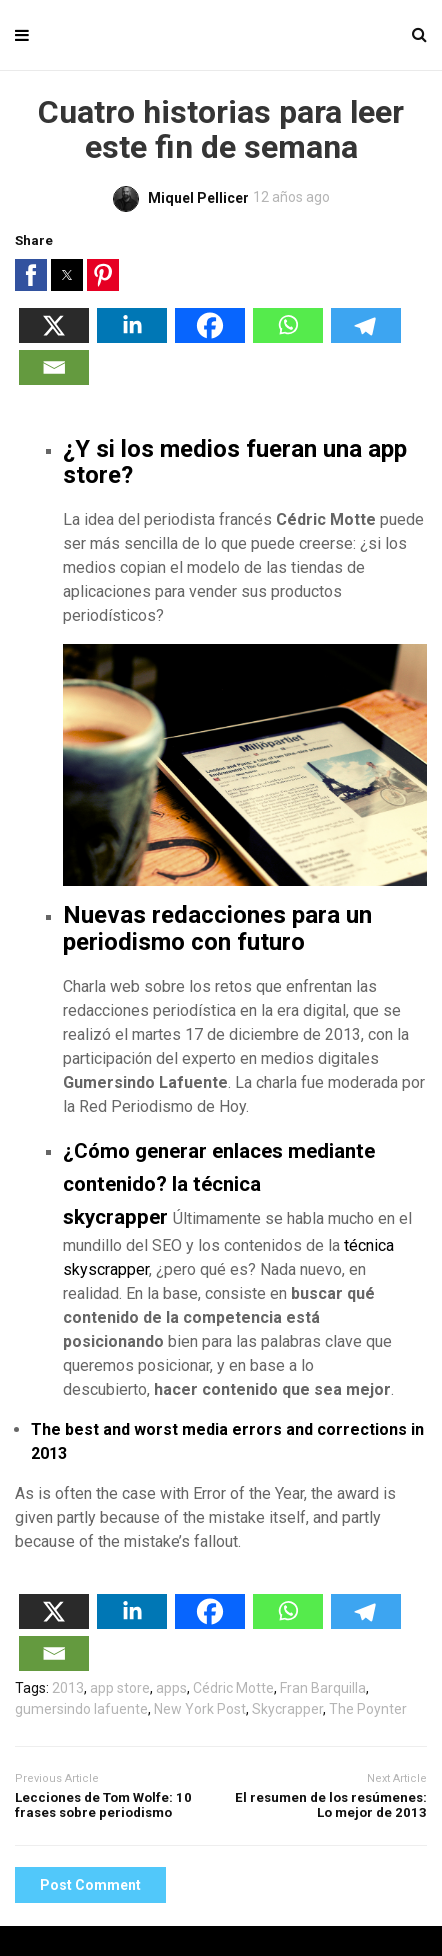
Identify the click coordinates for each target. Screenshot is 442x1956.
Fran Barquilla (323, 1688)
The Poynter (368, 1709)
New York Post (200, 1709)
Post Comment (90, 1885)
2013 (68, 1688)
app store (120, 1688)
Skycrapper (287, 1709)
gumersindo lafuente (81, 1709)
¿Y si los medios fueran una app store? (235, 462)
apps (171, 1688)
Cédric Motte (233, 1688)
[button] (31, 275)
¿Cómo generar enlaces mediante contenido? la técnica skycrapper (219, 1184)
